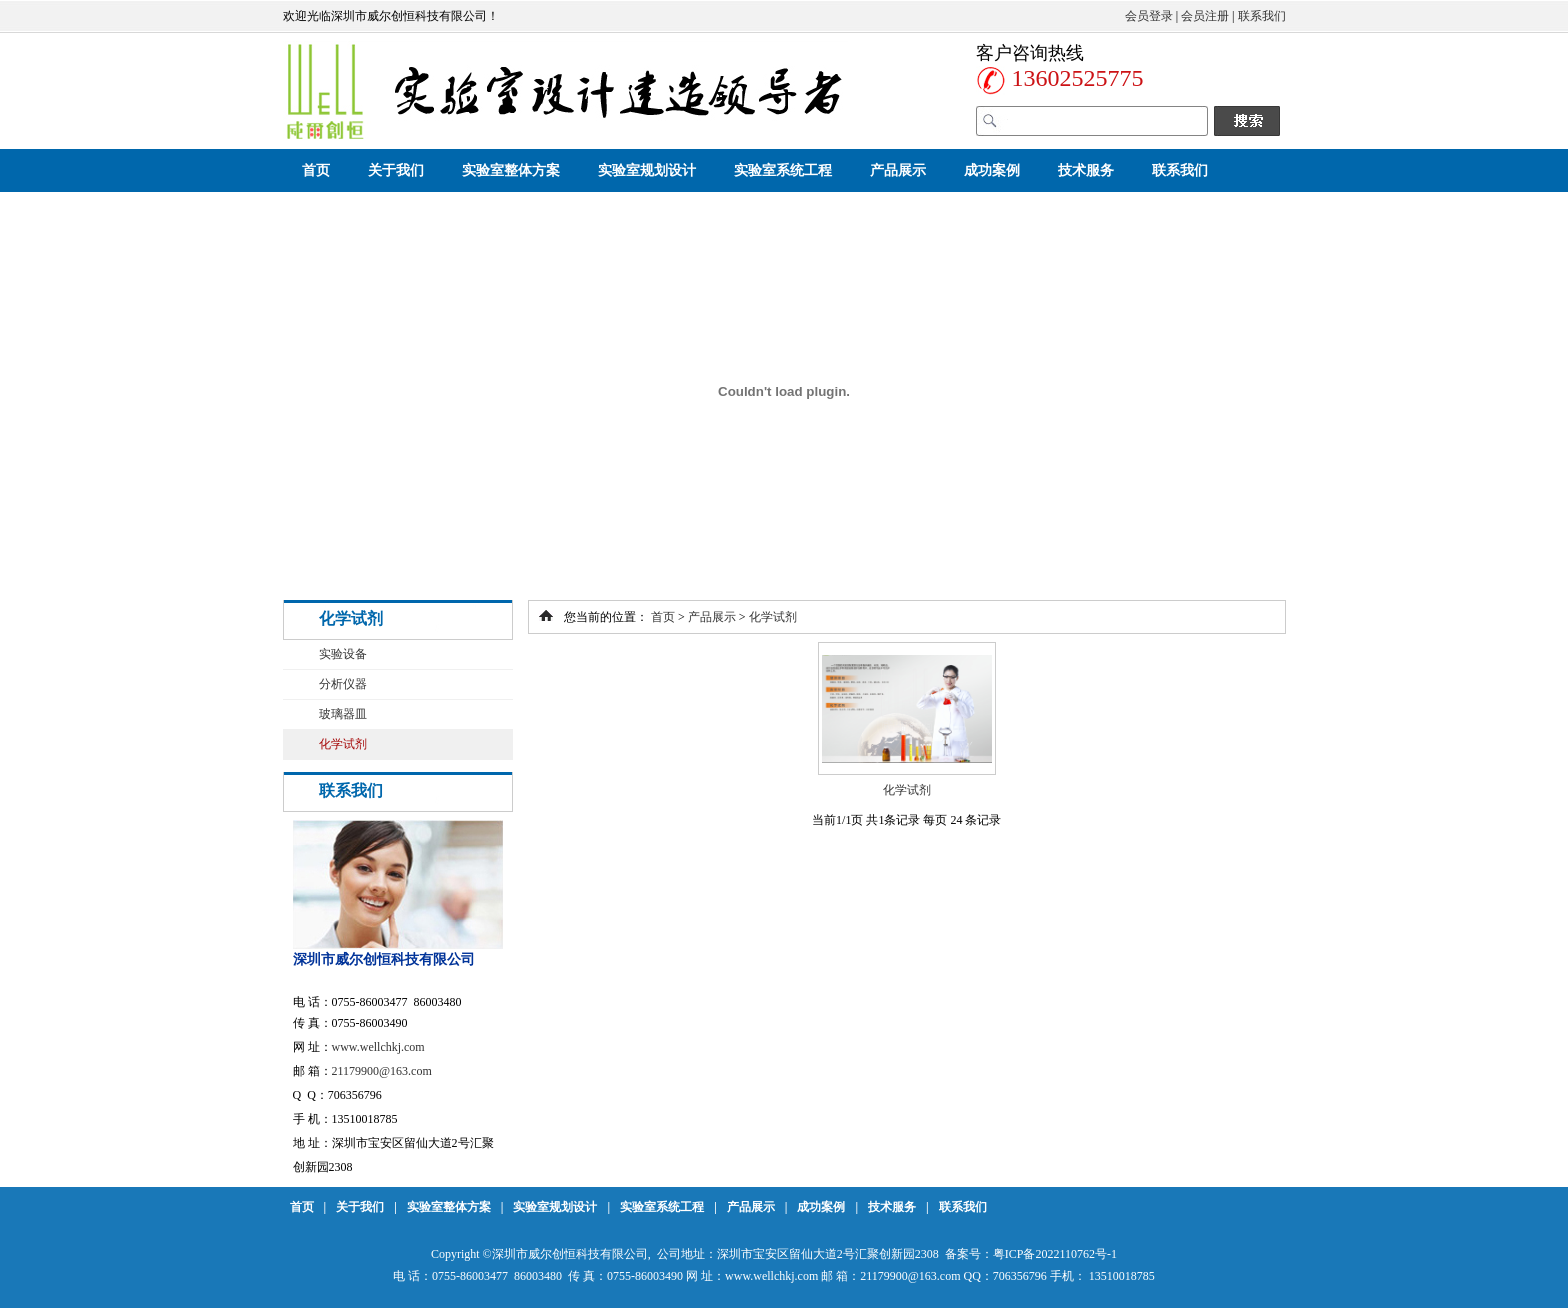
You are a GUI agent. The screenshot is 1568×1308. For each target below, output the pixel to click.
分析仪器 (343, 684)
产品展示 (898, 170)
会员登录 (1149, 16)
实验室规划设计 (647, 170)
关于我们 (396, 170)
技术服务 (1086, 170)
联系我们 (1262, 16)
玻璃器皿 (343, 714)
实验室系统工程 (783, 170)
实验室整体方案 (511, 170)
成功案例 (992, 170)
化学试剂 (343, 744)
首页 (316, 170)
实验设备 (343, 654)
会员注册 (1205, 16)
